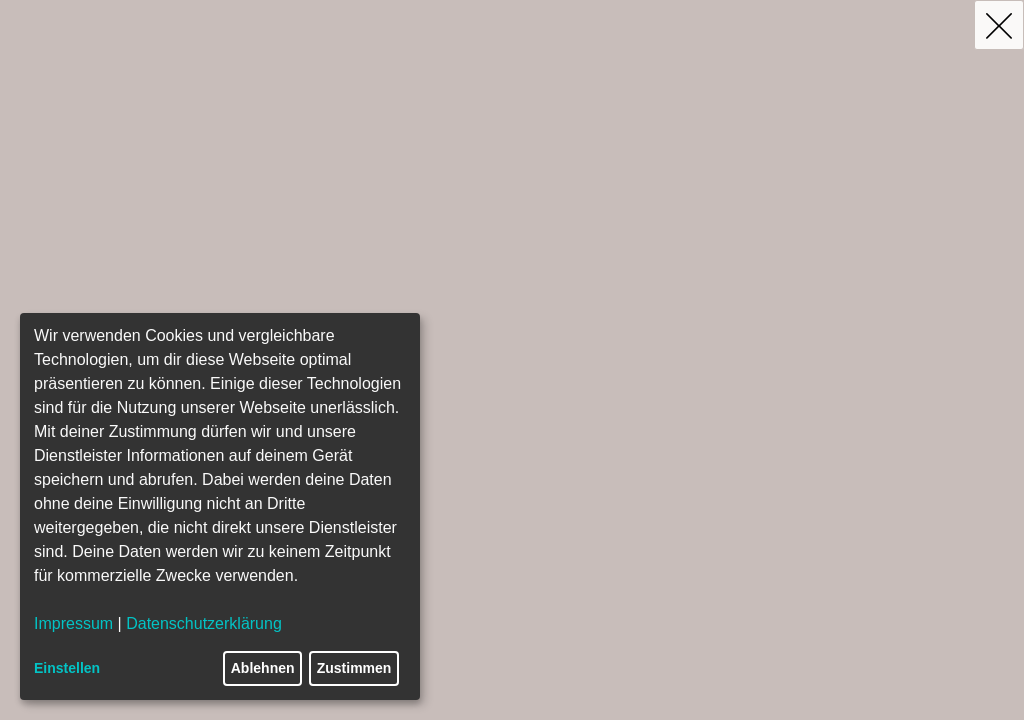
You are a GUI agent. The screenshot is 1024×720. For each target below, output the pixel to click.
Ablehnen (263, 668)
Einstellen (67, 668)
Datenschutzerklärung (204, 623)
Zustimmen (354, 668)
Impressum (73, 623)
